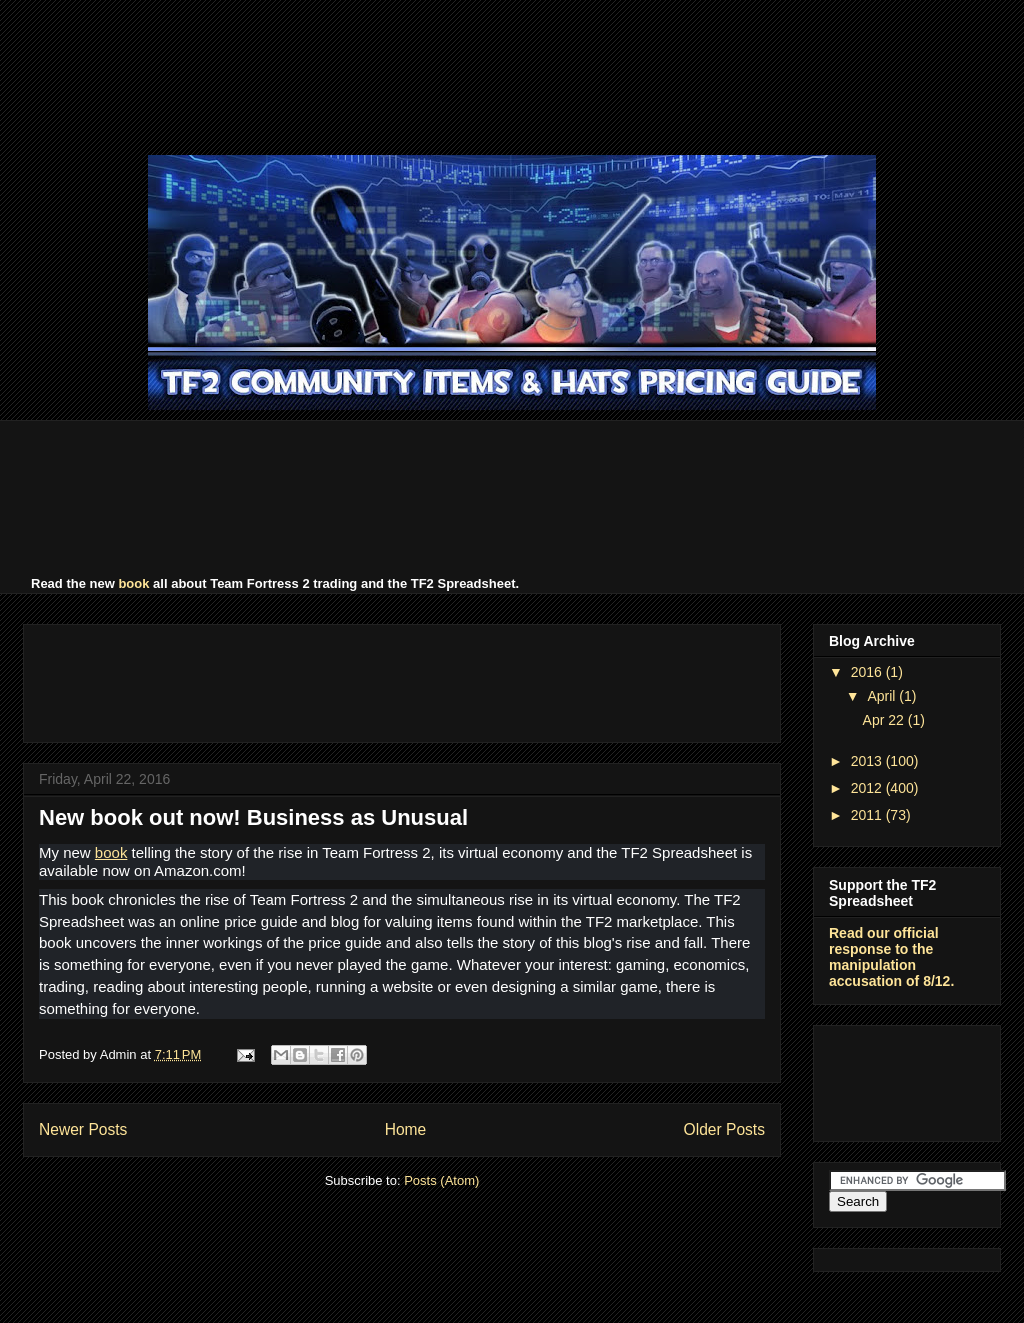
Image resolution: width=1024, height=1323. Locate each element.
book (133, 583)
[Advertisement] (512, 75)
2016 (868, 672)
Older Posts (724, 1129)
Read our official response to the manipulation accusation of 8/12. (891, 957)
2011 (868, 815)
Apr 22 (885, 720)
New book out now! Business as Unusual (253, 817)
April (883, 696)
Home (406, 1129)
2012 (868, 788)
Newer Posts (83, 1129)
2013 (868, 761)
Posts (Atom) (441, 1180)
